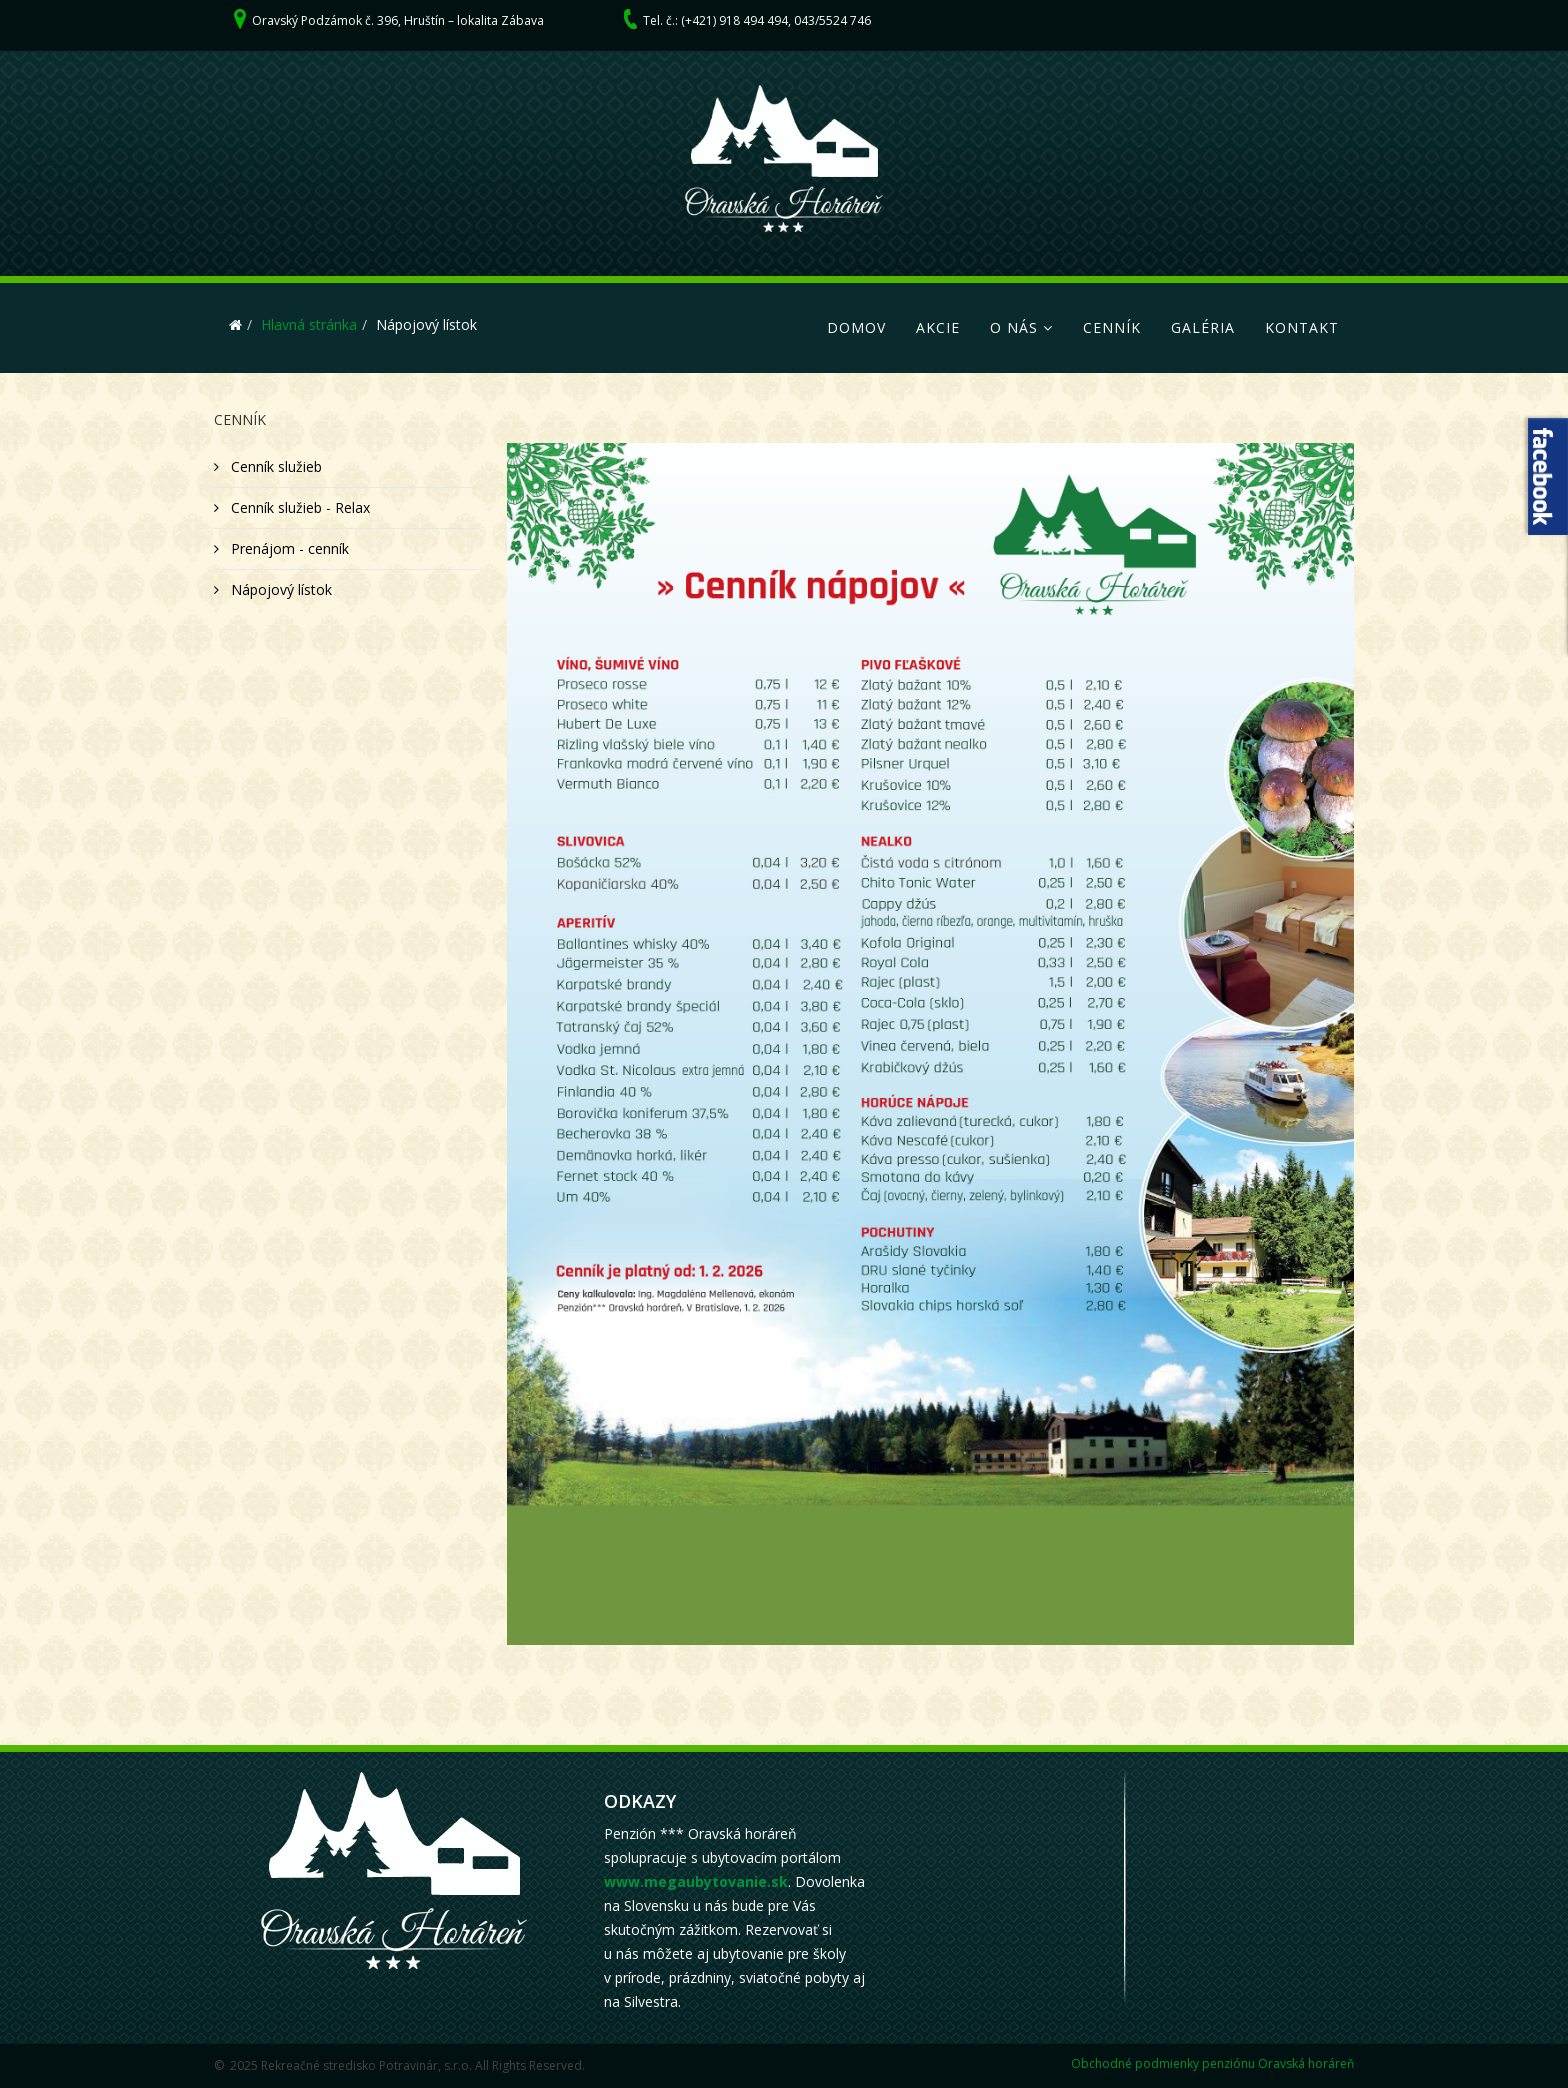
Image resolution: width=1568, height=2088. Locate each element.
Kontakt (1302, 327)
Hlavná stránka (309, 324)
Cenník (1112, 327)
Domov (856, 327)
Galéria (1203, 327)
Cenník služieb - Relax (298, 507)
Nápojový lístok (279, 589)
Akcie (938, 327)
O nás (1014, 327)
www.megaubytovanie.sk (696, 1881)
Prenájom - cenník (288, 548)
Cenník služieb (274, 466)
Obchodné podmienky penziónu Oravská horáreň (1212, 2063)
